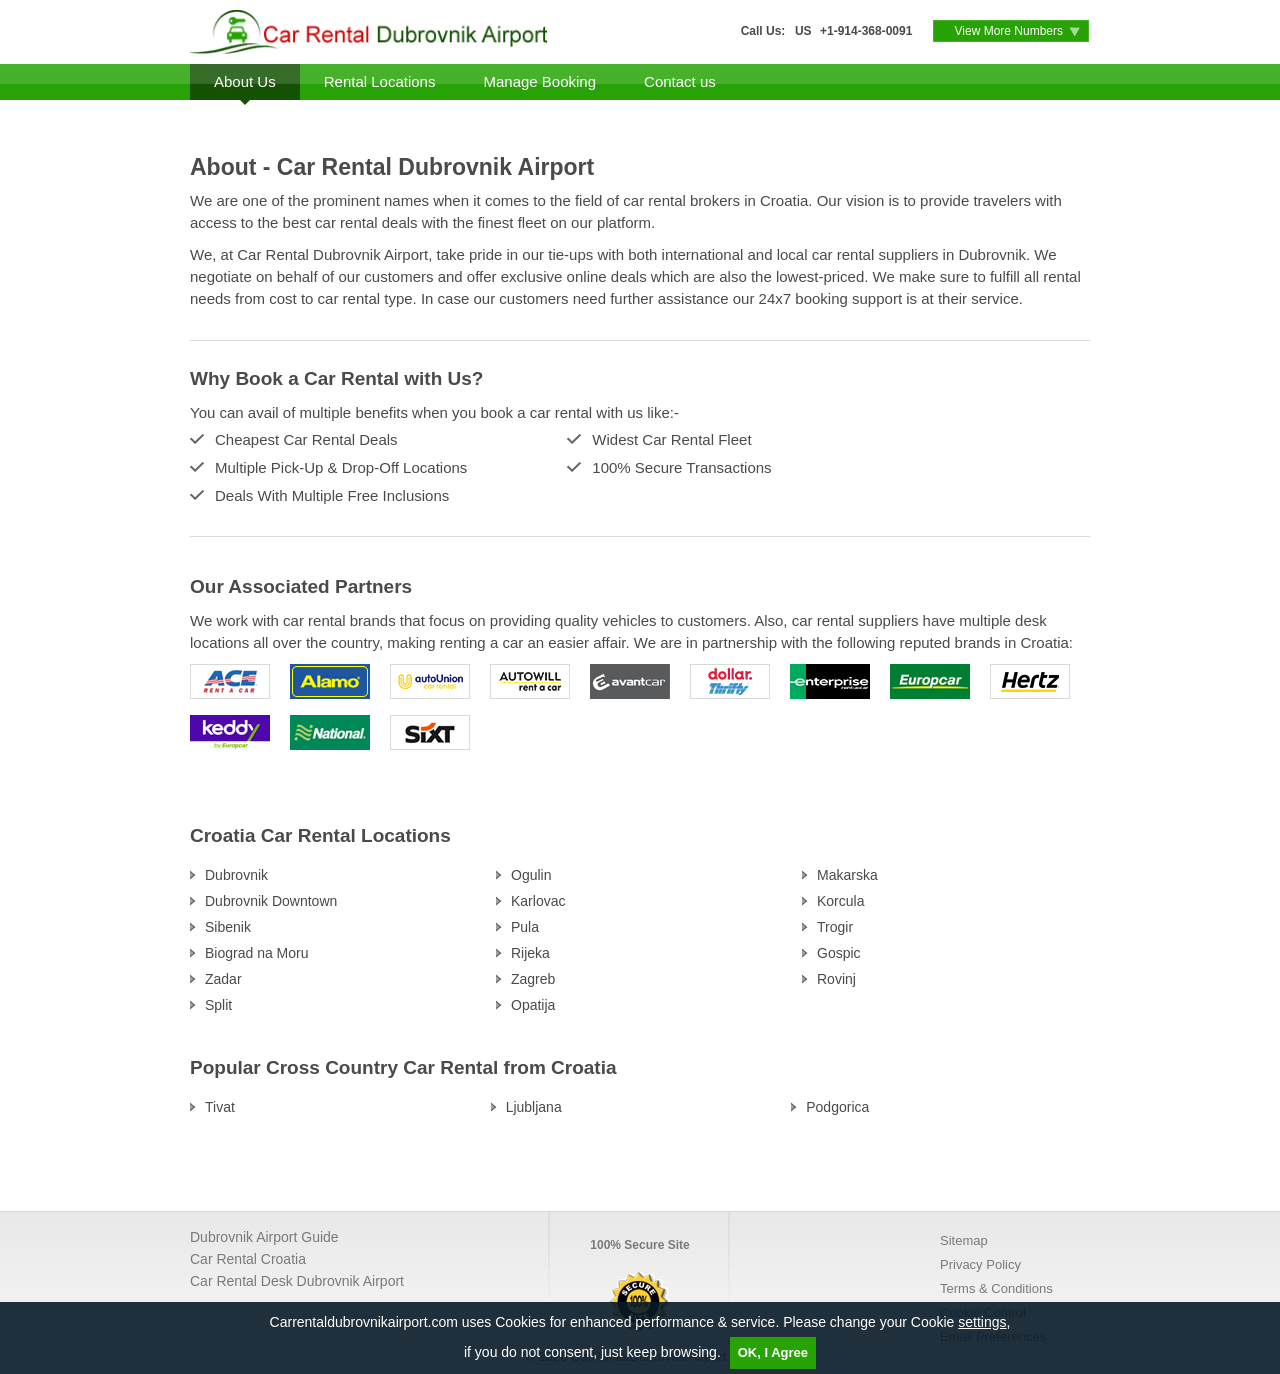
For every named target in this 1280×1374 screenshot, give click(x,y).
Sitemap (964, 1240)
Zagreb (533, 979)
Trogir (835, 927)
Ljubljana (534, 1107)
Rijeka (530, 953)
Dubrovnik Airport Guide (264, 1237)
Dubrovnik (236, 875)
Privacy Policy (980, 1264)
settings (982, 1322)
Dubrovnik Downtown (271, 901)
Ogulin (531, 875)
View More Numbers (1009, 31)
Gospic (839, 953)
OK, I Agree (773, 1352)
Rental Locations (380, 81)
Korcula (840, 901)
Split (218, 1005)
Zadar (223, 979)
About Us (245, 81)
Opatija (533, 1005)
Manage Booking (539, 81)
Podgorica (837, 1107)
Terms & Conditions (996, 1288)
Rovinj (836, 979)
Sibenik (228, 927)
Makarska (847, 875)
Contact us (680, 81)
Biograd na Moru (257, 953)
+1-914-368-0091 (866, 31)
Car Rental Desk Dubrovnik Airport (297, 1281)
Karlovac (538, 901)
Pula (525, 927)
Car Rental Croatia (248, 1259)
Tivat (220, 1107)
